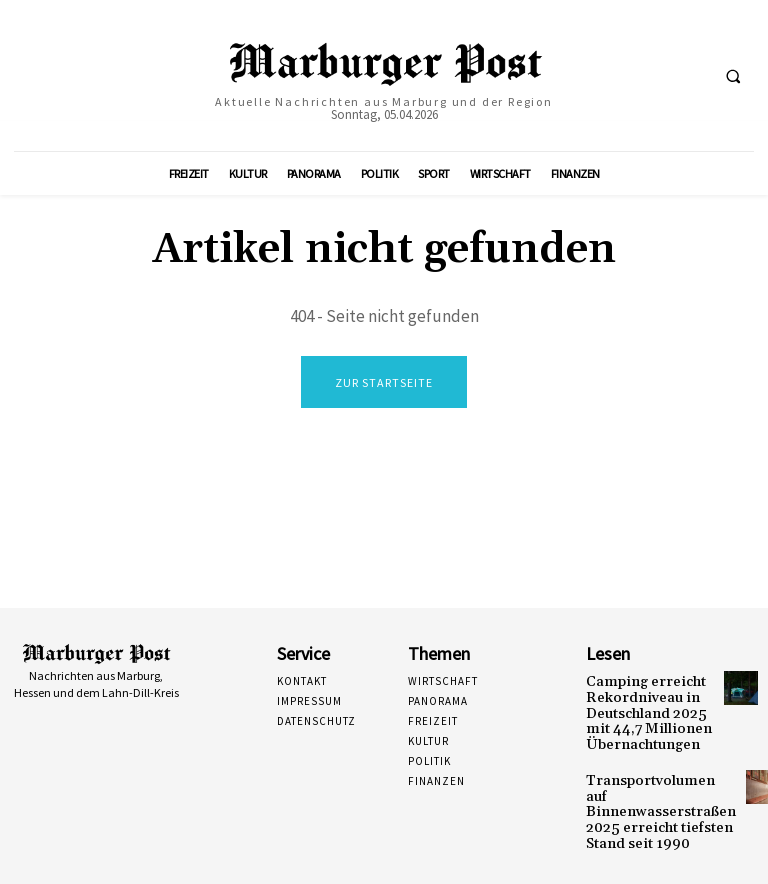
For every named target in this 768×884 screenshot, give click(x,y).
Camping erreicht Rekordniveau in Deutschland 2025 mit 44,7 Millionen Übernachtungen (648, 709)
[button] (733, 76)
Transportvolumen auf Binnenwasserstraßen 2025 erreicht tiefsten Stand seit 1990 (650, 789)
